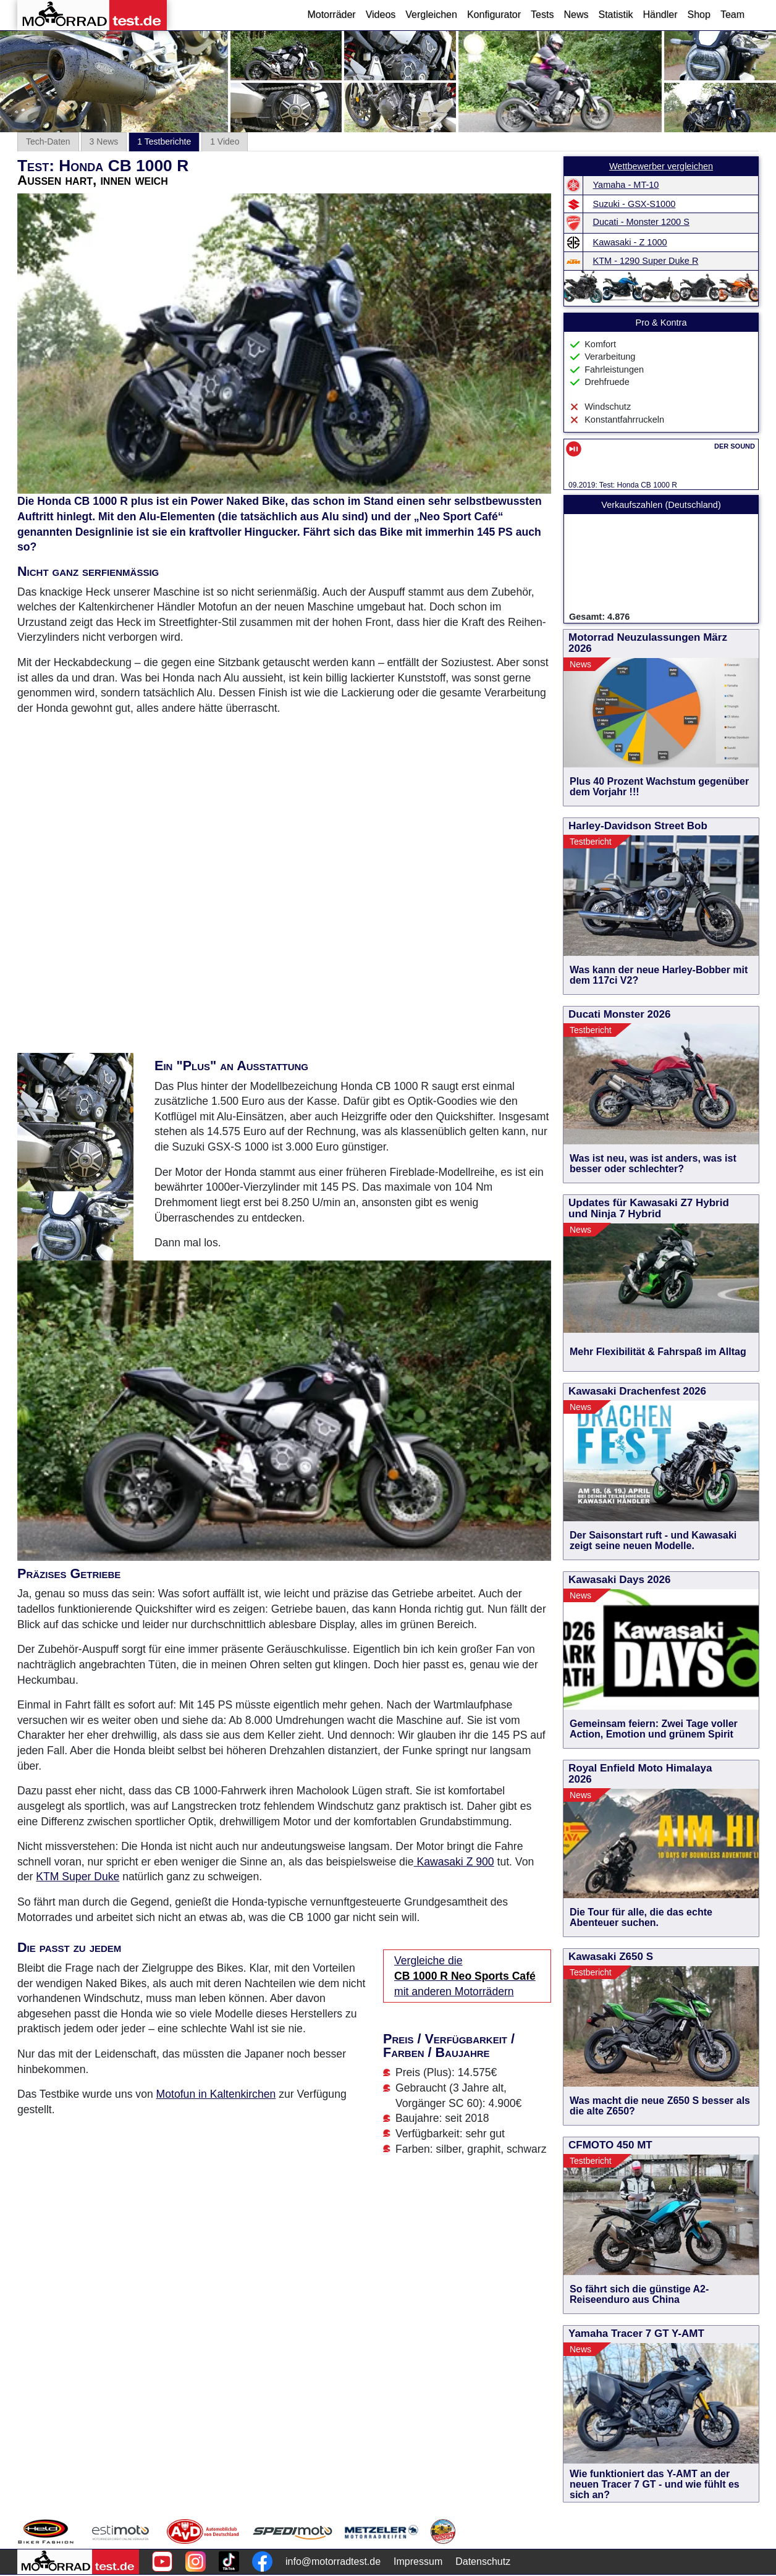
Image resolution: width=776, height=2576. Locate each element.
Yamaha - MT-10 (626, 185)
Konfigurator (494, 14)
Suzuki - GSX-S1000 (634, 204)
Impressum (418, 2561)
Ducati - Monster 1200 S (641, 222)
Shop (699, 14)
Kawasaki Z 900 (454, 1862)
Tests (542, 14)
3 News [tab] (104, 141)
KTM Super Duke (77, 1876)
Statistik (615, 14)
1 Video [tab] (224, 141)
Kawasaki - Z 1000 (630, 242)
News (575, 14)
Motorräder (331, 14)
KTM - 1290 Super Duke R (646, 261)
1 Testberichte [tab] (164, 141)
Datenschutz (482, 2561)
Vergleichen (431, 14)
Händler (660, 14)
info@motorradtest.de (333, 2561)
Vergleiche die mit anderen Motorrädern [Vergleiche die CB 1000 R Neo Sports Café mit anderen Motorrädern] (465, 1975)
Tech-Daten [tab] (48, 141)
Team (732, 14)
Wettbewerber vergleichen (661, 166)
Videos (381, 14)
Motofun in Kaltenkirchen (216, 2094)
